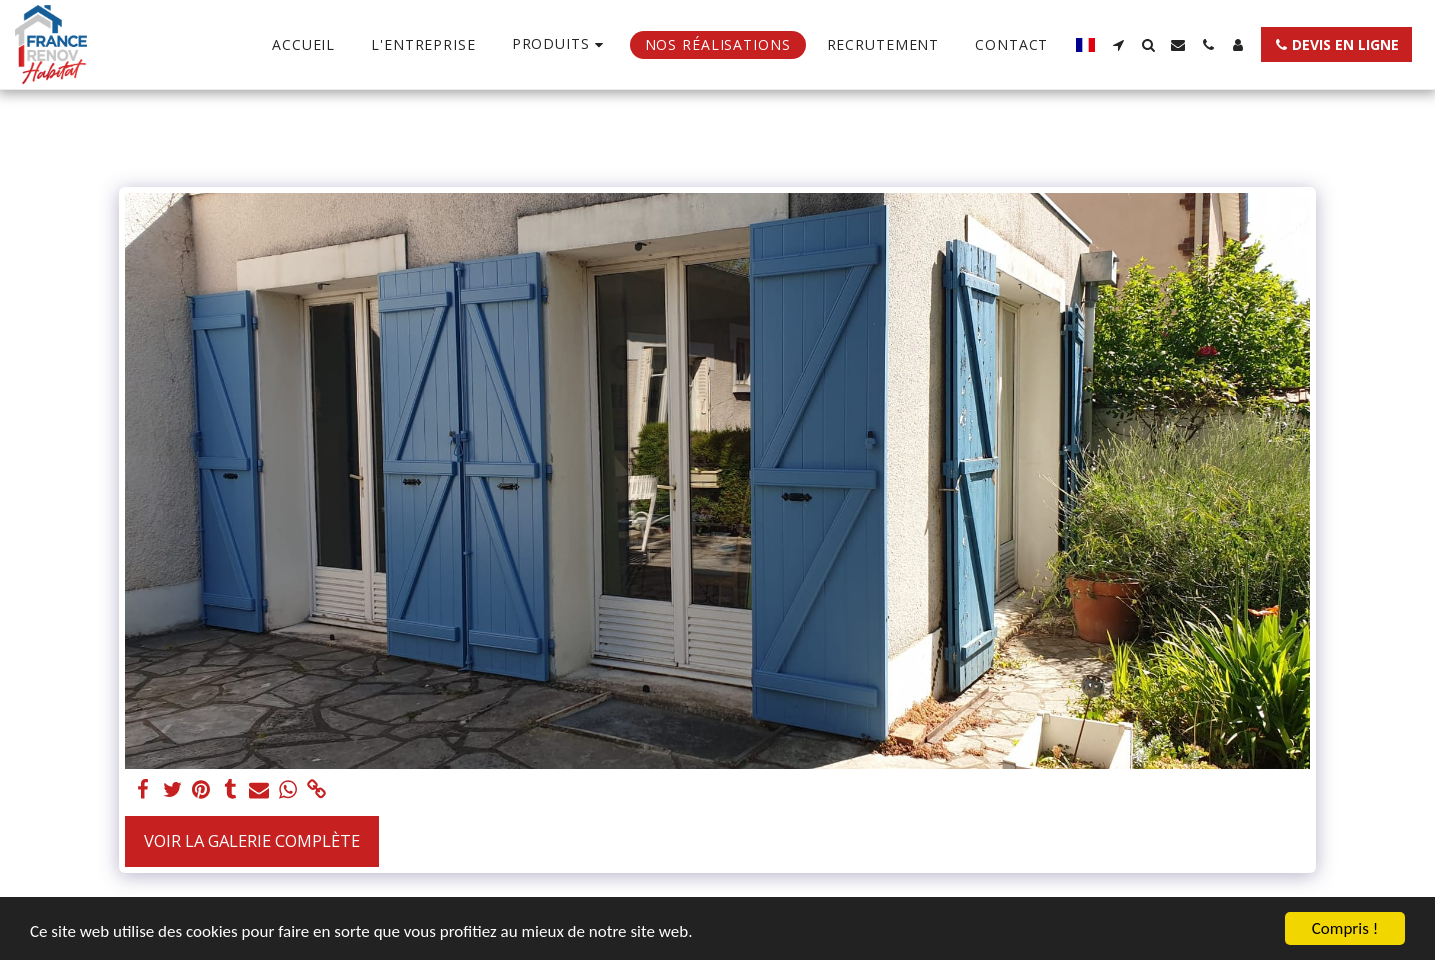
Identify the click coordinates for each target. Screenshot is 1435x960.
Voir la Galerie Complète (252, 840)
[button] (1118, 45)
